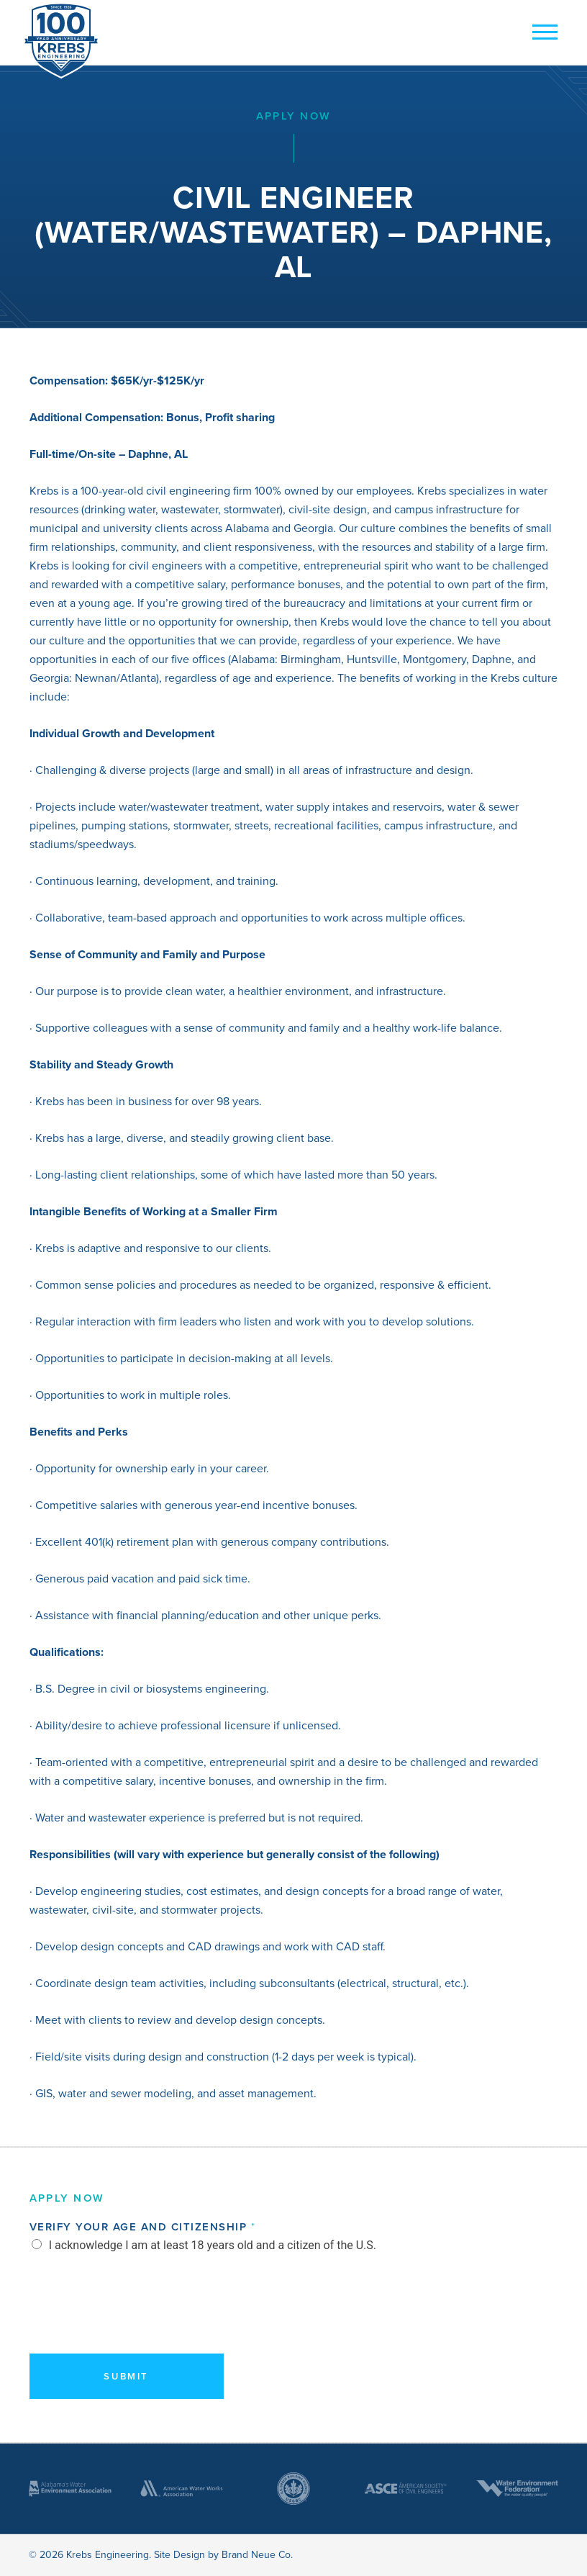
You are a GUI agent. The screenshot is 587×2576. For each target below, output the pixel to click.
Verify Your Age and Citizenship (142, 2227)
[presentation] (138, 2323)
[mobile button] (541, 33)
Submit (126, 2376)
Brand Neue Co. (257, 2554)
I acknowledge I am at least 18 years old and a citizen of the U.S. (212, 2245)
